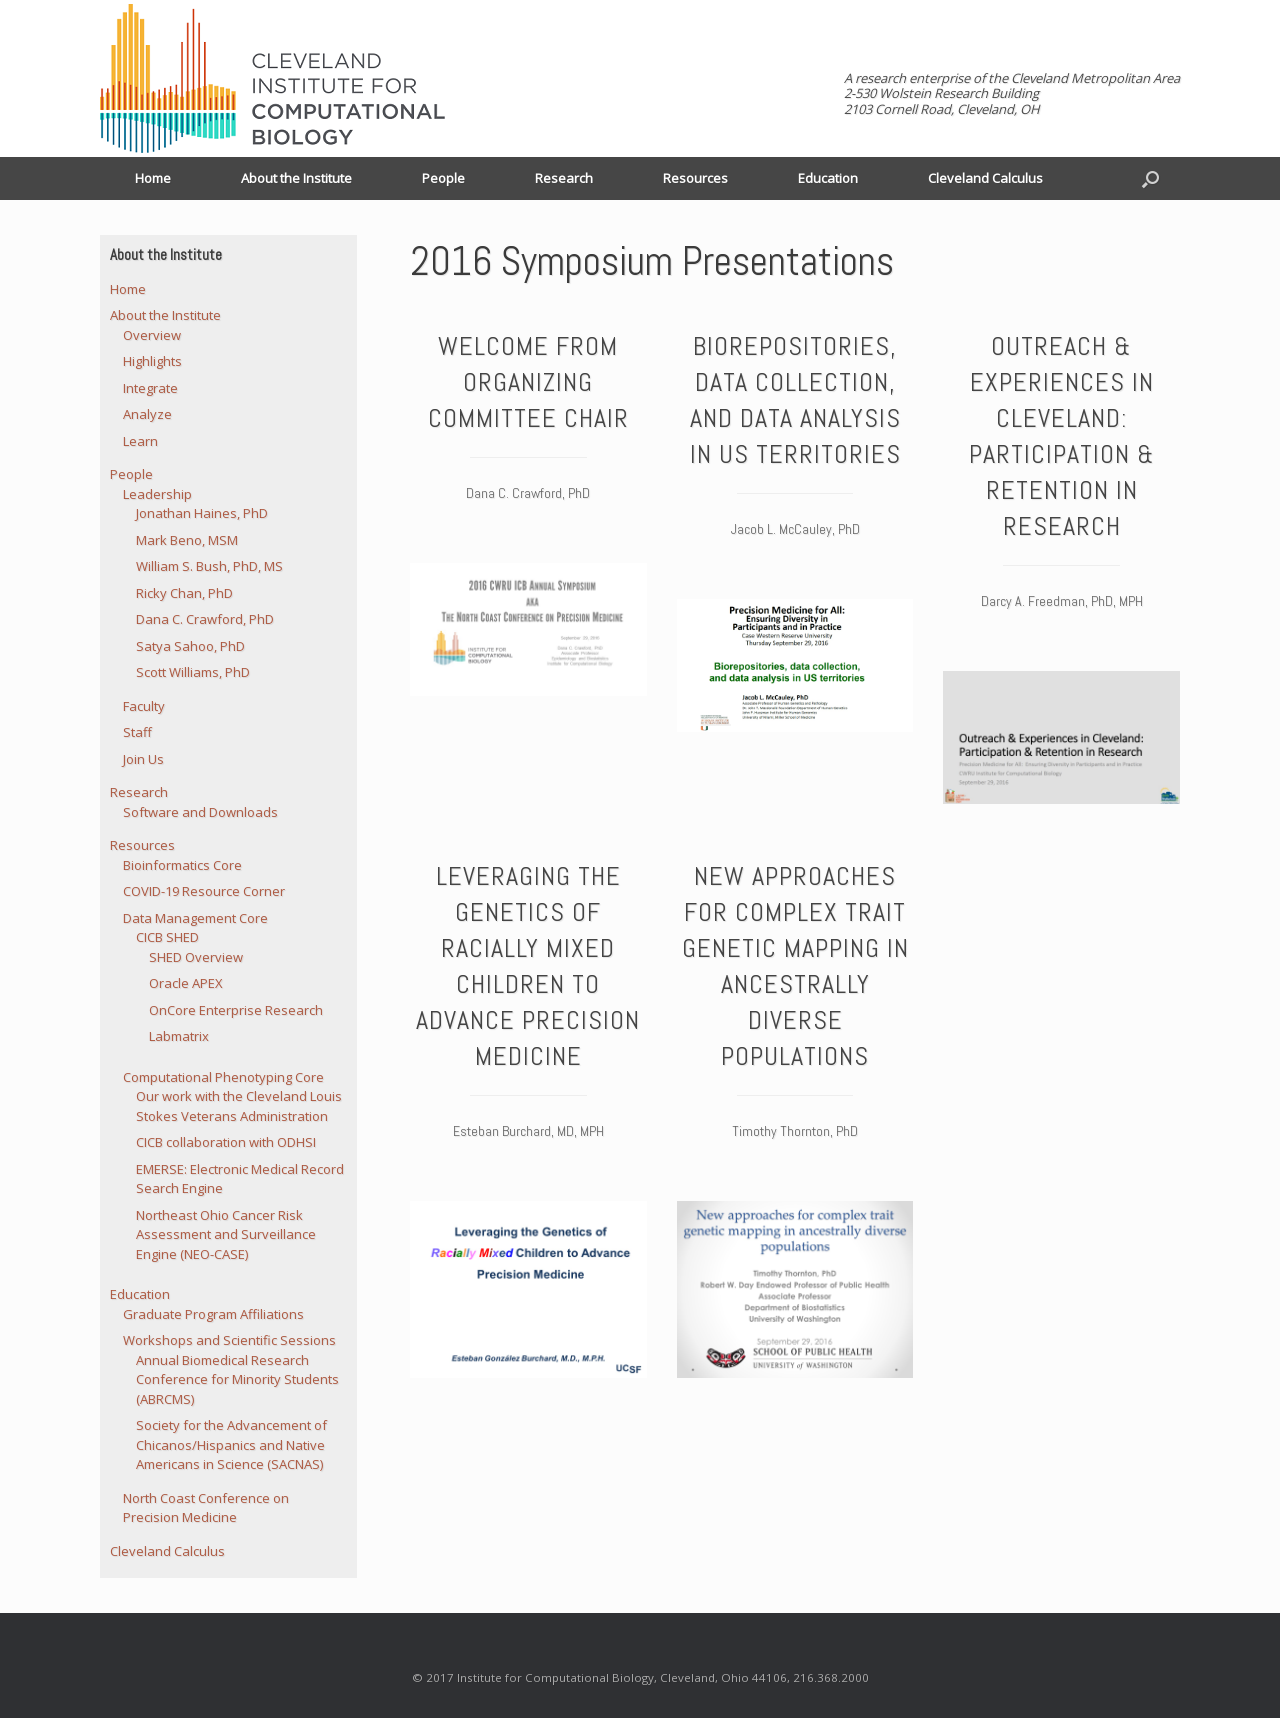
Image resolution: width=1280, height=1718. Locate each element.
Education (828, 178)
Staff (137, 732)
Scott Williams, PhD (193, 672)
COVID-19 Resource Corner (204, 891)
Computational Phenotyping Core (223, 1077)
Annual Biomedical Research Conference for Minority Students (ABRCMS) (237, 1379)
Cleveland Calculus (985, 178)
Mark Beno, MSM (187, 540)
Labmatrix (179, 1036)
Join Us (143, 759)
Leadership (157, 494)
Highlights (152, 361)
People (443, 178)
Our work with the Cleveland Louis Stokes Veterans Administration (239, 1106)
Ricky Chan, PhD (184, 593)
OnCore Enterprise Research (236, 1010)
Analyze (147, 414)
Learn (140, 441)
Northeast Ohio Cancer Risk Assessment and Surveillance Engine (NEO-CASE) (226, 1234)
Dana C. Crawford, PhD (205, 619)
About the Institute (296, 178)
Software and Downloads (200, 812)
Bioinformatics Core (182, 865)
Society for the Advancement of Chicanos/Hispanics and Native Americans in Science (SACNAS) (231, 1444)
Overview (152, 335)
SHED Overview (196, 957)
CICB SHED (167, 937)
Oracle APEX (186, 983)
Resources (695, 178)
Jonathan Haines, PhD (202, 513)
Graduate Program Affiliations (213, 1314)
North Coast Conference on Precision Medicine (206, 1508)
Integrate (150, 388)
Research (564, 178)
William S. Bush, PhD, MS (209, 566)
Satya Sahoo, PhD (190, 646)
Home (153, 178)
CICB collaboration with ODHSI (226, 1142)
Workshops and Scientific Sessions (229, 1340)
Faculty (144, 706)
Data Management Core (195, 918)
